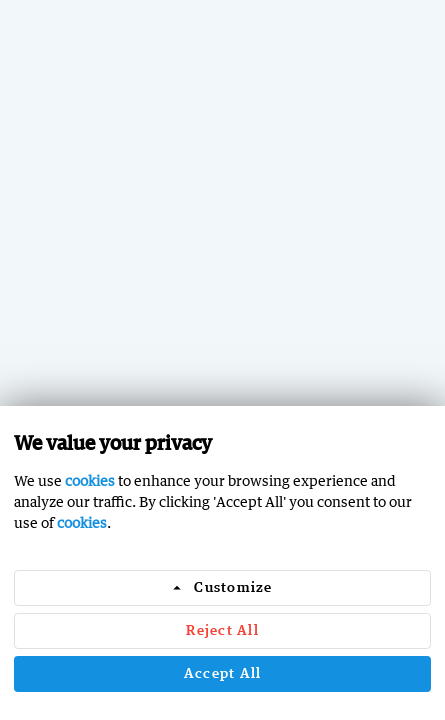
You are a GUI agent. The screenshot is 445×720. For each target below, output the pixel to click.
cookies (90, 480)
